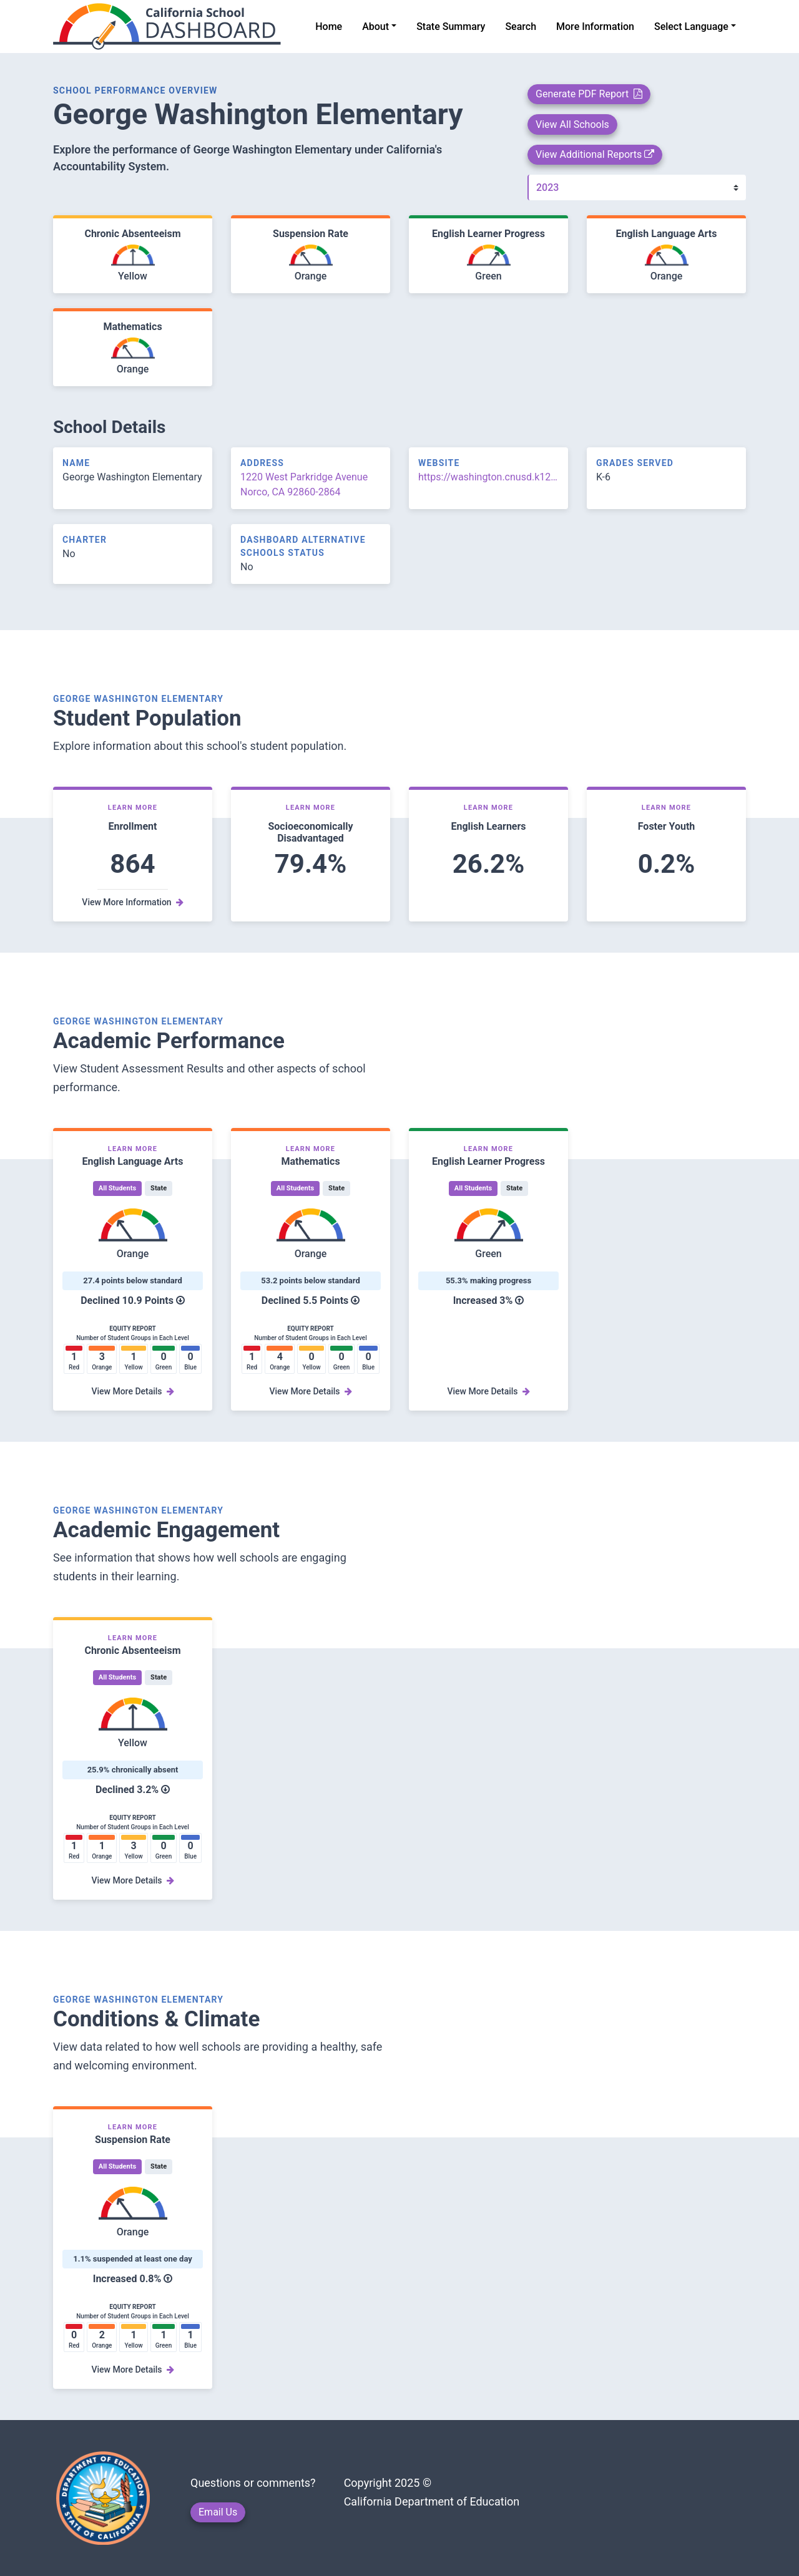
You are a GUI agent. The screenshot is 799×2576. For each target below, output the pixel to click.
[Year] (636, 187)
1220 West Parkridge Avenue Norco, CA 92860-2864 (304, 484)
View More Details (132, 1391)
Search (520, 26)
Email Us (218, 2512)
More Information (595, 26)
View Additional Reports (595, 154)
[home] (174, 26)
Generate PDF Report (589, 94)
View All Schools (572, 124)
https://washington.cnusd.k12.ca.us (488, 477)
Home (328, 26)
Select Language (691, 26)
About (375, 26)
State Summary (450, 26)
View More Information (132, 902)
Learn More (133, 808)
